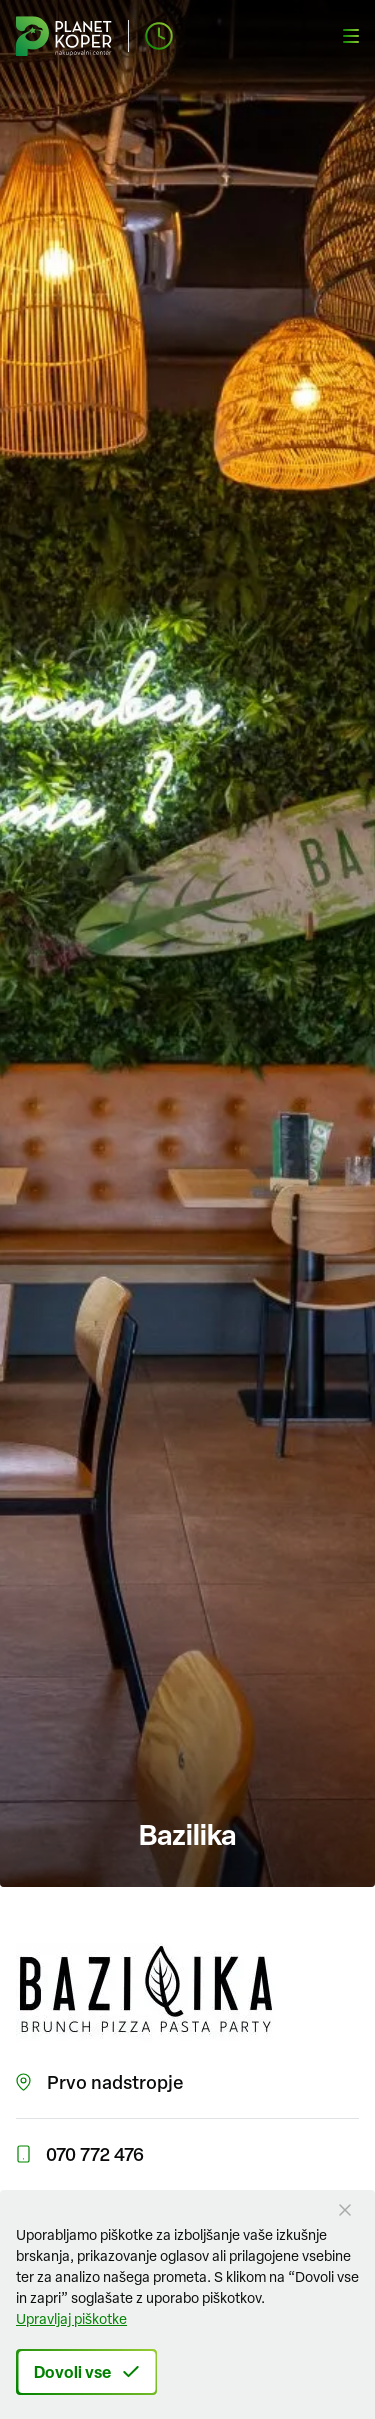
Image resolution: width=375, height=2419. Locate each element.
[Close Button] (345, 2210)
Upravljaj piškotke (71, 2318)
